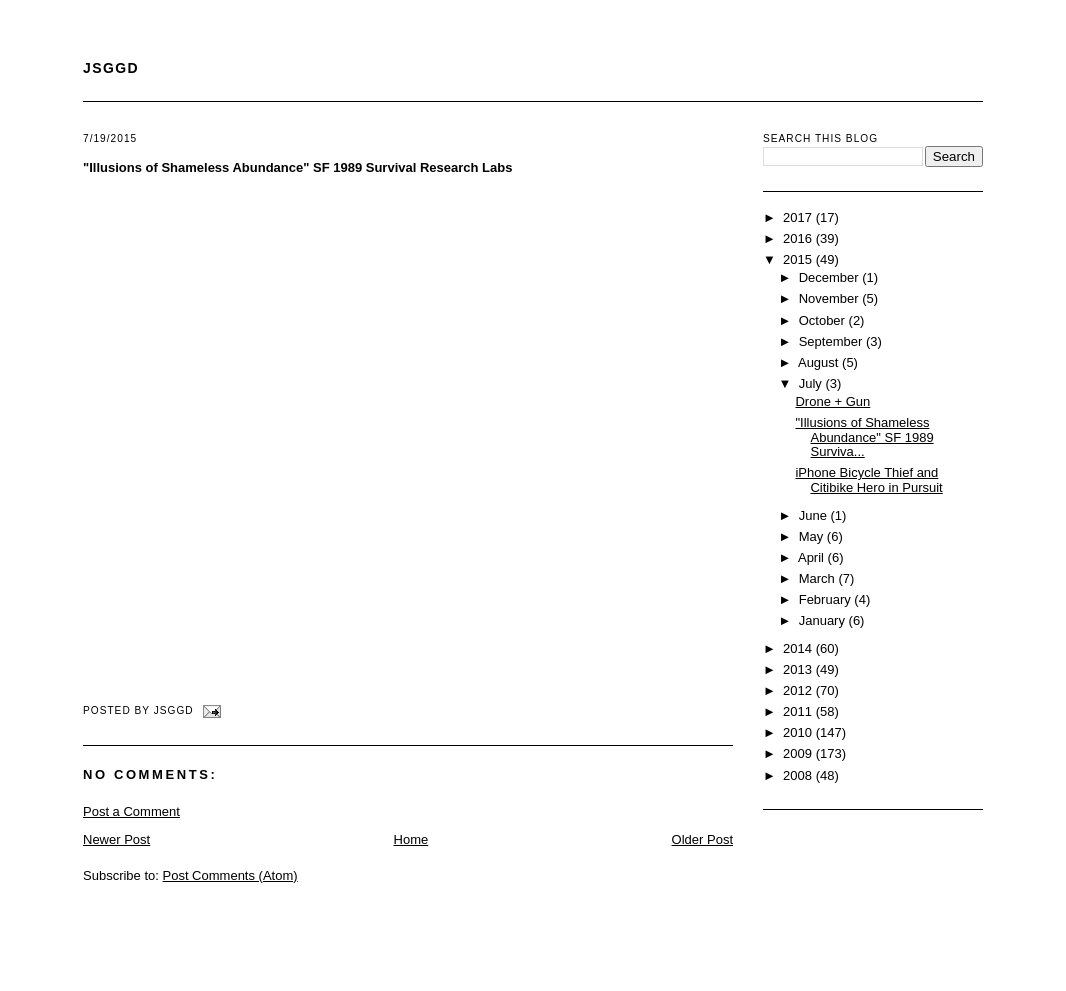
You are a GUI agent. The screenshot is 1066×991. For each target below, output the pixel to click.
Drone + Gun (832, 401)
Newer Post (116, 839)
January (824, 620)
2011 (799, 711)
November (831, 298)
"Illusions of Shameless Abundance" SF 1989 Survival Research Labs (297, 167)
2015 (799, 259)
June (815, 515)
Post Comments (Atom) (230, 875)
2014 (799, 648)
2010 (799, 732)
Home (411, 839)
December (831, 277)
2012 (799, 690)
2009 (799, 753)
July (812, 383)
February (827, 599)
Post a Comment (131, 811)
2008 (799, 775)
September (832, 341)
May (813, 536)
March (819, 578)
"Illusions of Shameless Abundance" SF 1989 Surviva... (864, 437)
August (820, 362)
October (824, 320)
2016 (799, 238)
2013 (799, 669)
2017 (799, 217)
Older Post (702, 839)
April (813, 557)
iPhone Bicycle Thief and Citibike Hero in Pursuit (868, 480)
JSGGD (111, 68)
